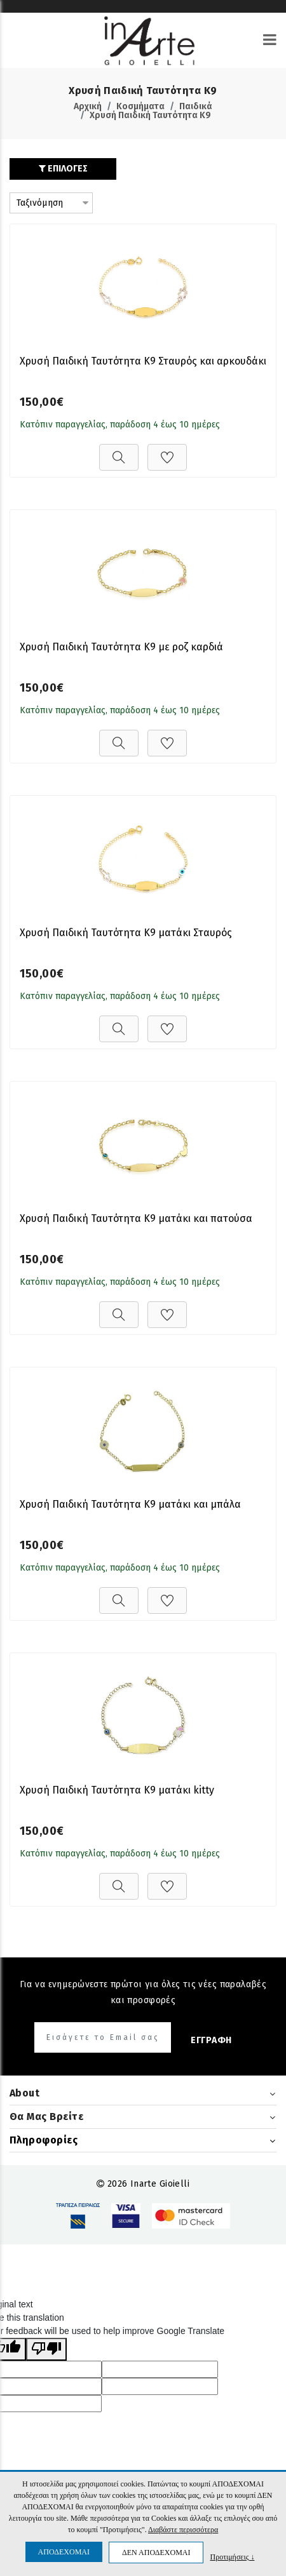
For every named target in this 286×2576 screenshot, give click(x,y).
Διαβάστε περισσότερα (183, 2529)
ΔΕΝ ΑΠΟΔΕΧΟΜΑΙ (156, 2552)
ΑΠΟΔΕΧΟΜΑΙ (64, 2551)
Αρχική (88, 106)
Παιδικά (195, 106)
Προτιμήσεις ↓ (232, 2557)
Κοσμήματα (140, 106)
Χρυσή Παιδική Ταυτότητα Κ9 (150, 115)
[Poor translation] (46, 2349)
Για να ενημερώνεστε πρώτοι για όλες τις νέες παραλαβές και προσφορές (143, 1992)
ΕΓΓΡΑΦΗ (211, 2040)
